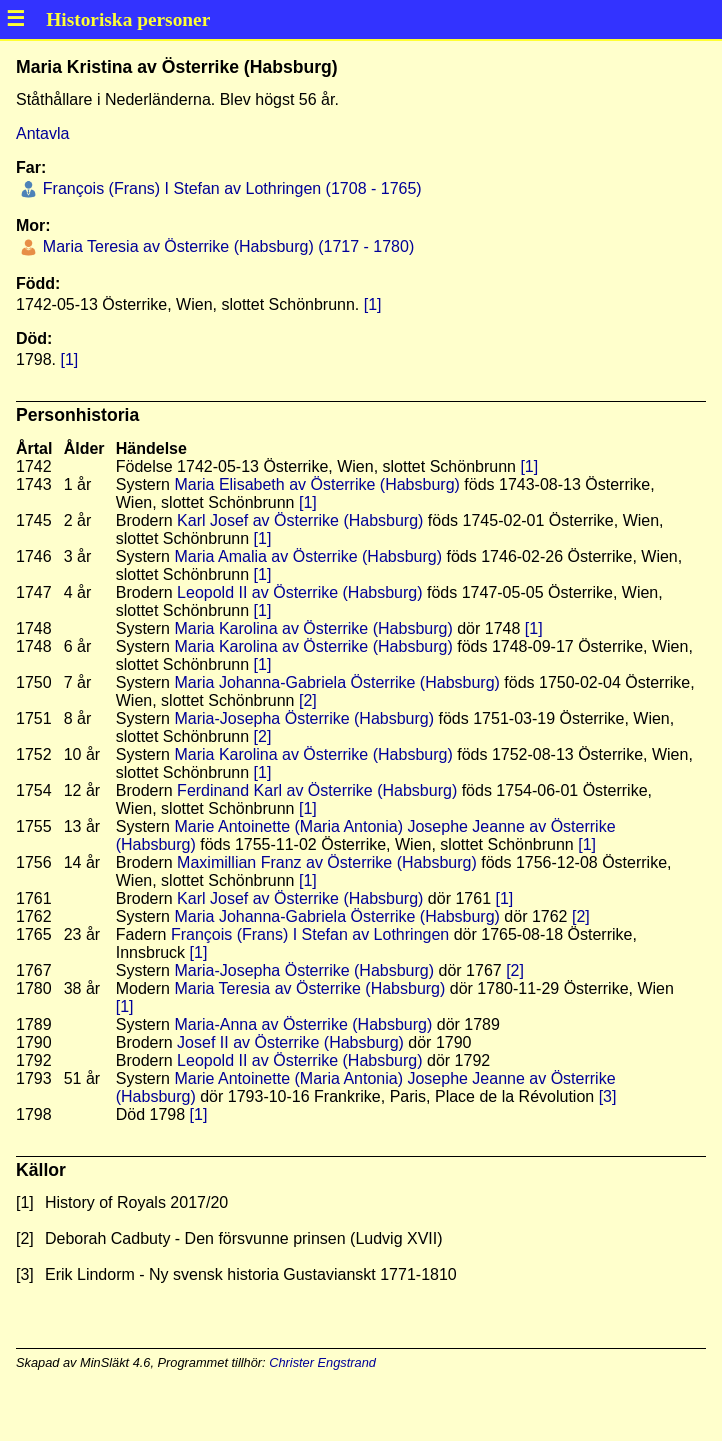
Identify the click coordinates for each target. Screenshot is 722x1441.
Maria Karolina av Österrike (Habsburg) (313, 628)
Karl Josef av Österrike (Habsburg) (300, 520)
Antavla (42, 133)
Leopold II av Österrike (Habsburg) (299, 592)
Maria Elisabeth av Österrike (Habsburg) (316, 484)
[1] (373, 304)
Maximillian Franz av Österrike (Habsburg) (327, 862)
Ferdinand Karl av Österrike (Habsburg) (317, 790)
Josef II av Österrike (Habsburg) (290, 1042)
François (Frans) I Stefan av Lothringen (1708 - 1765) (229, 188)
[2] (308, 700)
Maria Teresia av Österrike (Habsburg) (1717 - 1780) (226, 246)
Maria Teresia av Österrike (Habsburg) (309, 988)
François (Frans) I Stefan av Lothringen (310, 934)
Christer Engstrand (322, 1362)
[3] (608, 1096)
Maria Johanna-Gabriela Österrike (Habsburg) (336, 682)
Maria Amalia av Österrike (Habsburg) (308, 556)
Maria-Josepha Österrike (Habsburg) (304, 718)
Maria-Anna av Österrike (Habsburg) (303, 1024)
